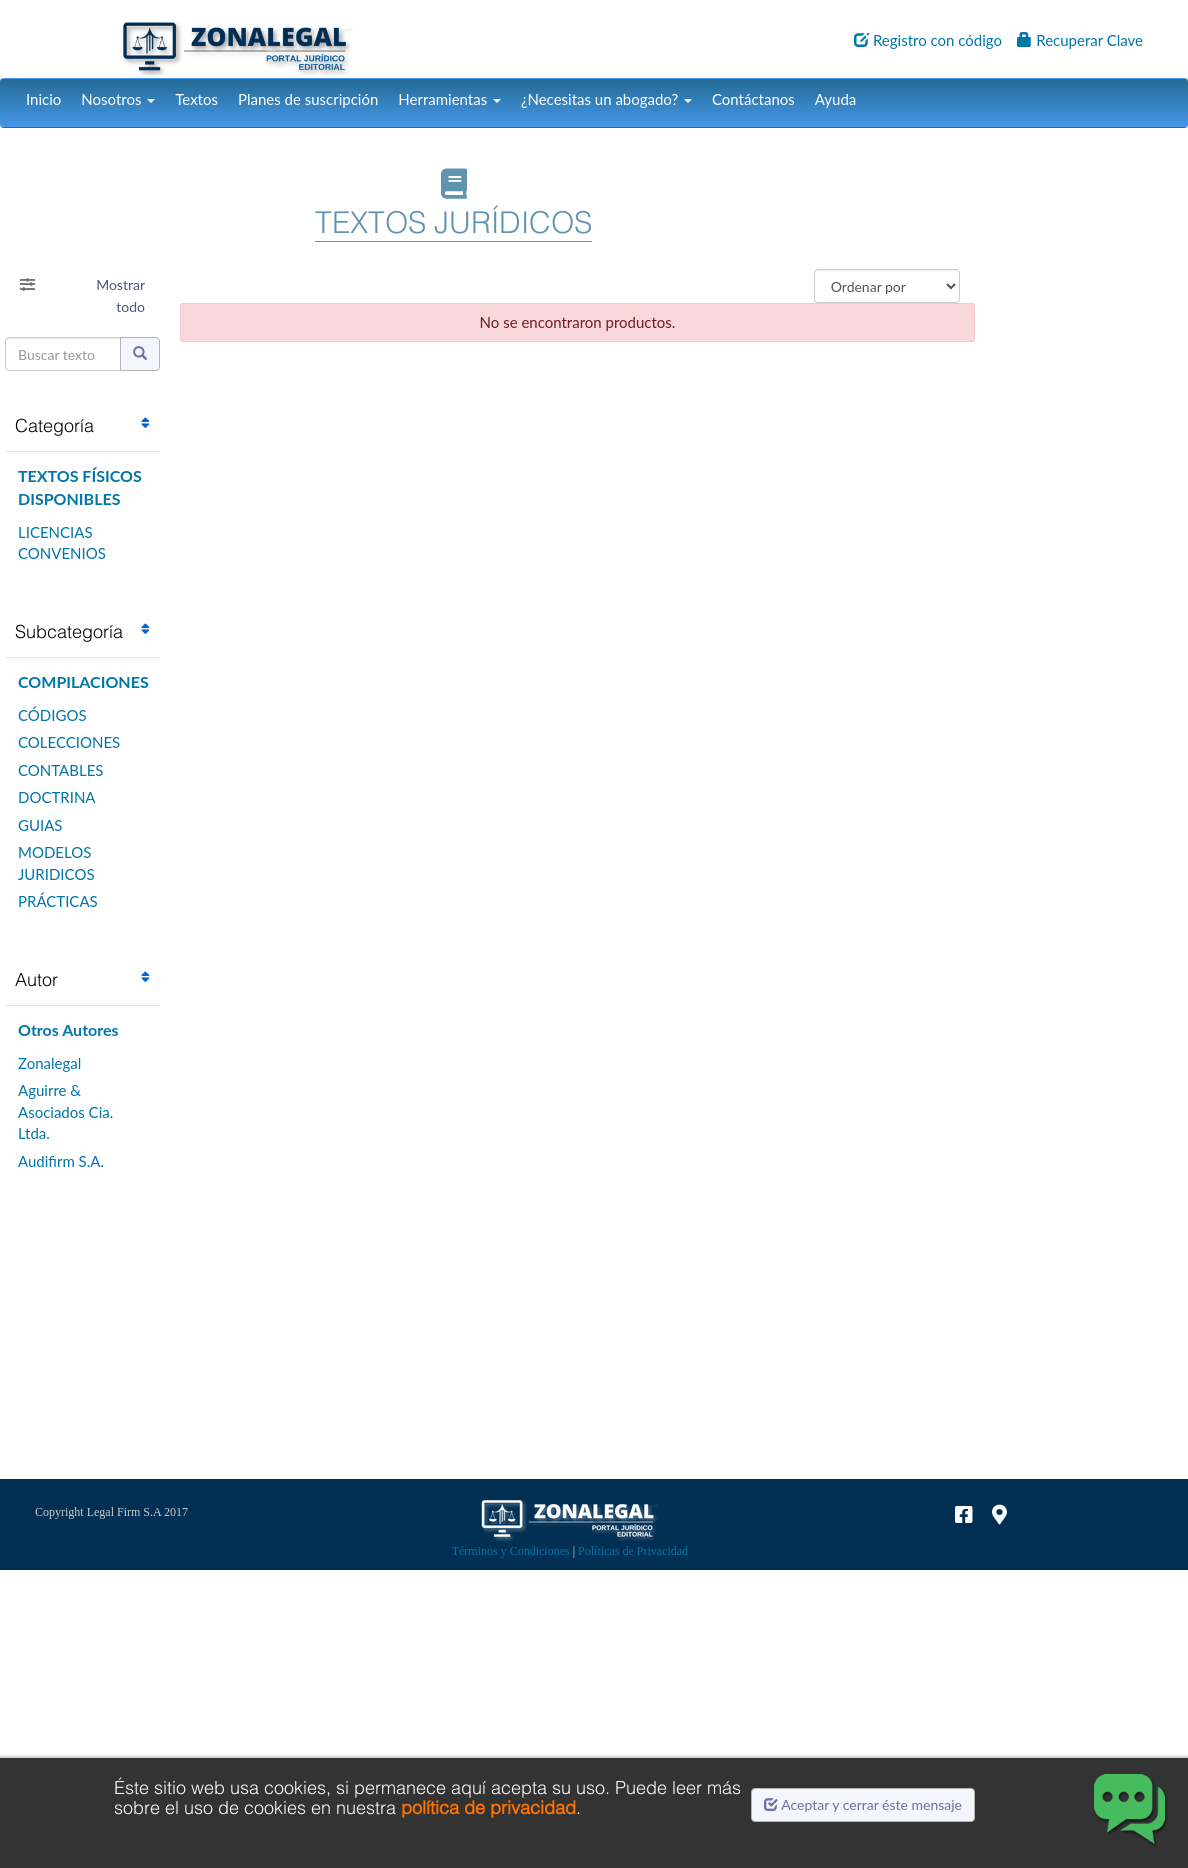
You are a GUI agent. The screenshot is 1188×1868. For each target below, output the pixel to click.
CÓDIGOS (52, 715)
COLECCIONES (69, 742)
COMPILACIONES (83, 681)
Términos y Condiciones (511, 1551)
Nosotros (118, 99)
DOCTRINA (57, 797)
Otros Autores (68, 1029)
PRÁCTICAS (58, 901)
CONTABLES (60, 770)
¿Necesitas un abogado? (606, 99)
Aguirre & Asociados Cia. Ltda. (65, 1111)
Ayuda (835, 99)
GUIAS (40, 825)
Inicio (43, 99)
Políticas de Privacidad (633, 1551)
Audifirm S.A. (61, 1161)
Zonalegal (49, 1063)
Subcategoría (69, 631)
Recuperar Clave (1080, 40)
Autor (36, 979)
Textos (196, 99)
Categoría (54, 425)
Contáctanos (753, 99)
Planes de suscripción (308, 99)
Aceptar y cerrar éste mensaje (863, 1804)
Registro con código (928, 40)
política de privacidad (488, 1807)
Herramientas (449, 99)
